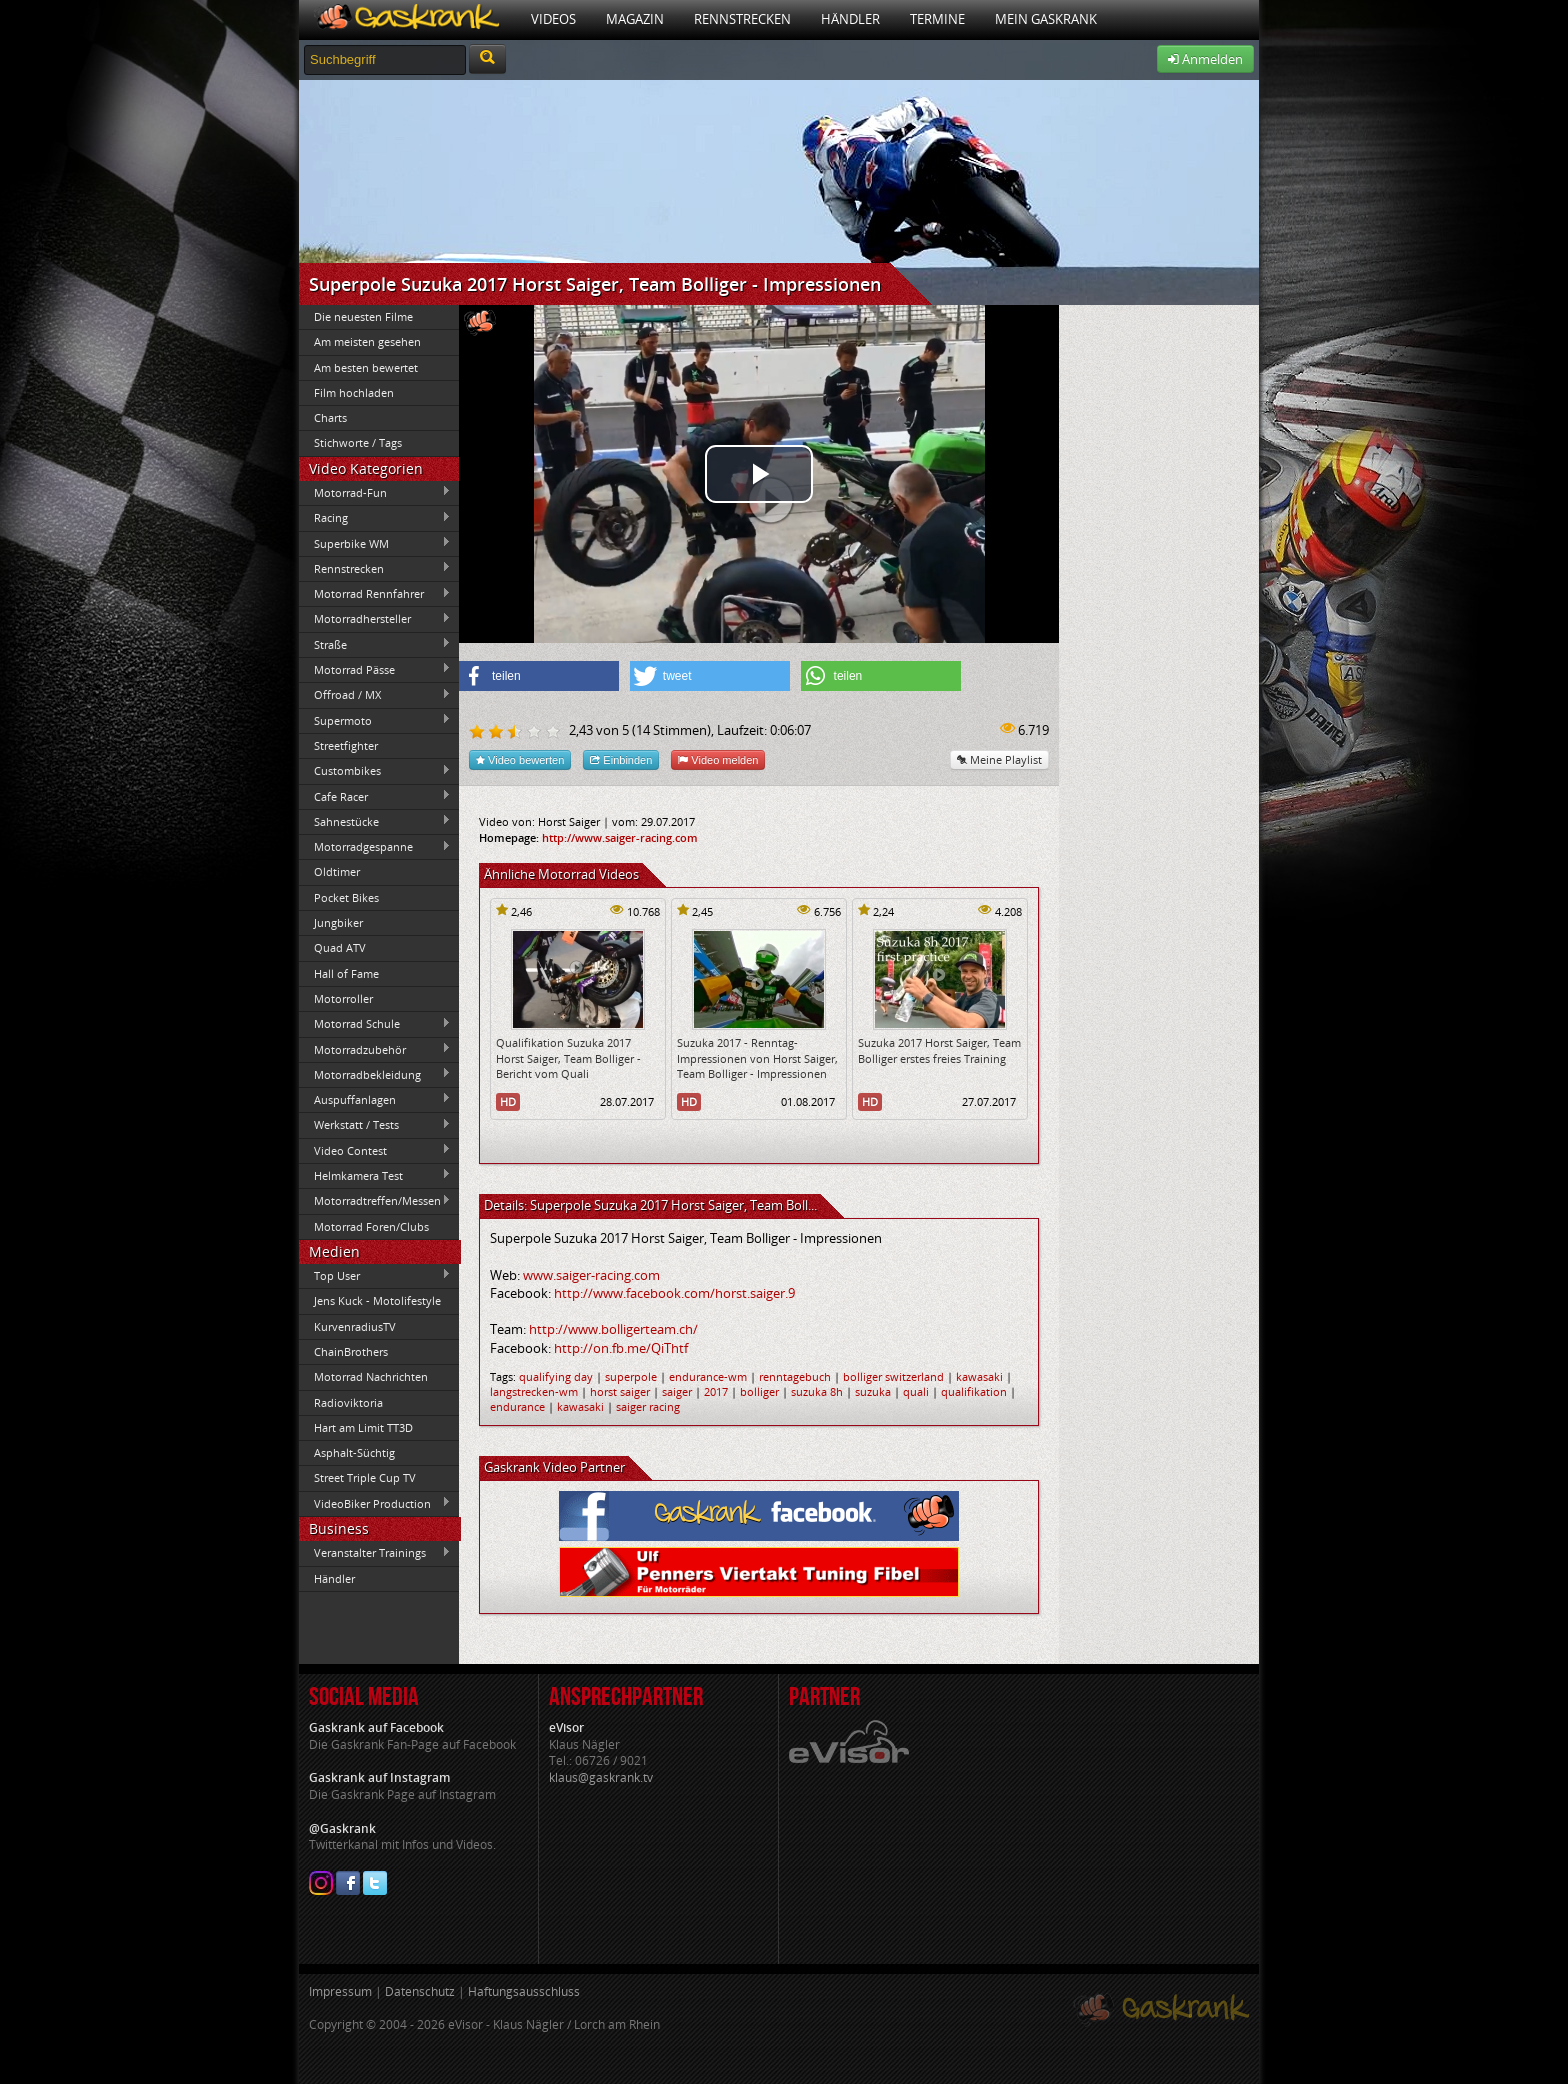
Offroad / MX (375, 695)
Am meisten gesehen (367, 341)
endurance (517, 1406)
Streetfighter (346, 745)
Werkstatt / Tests (375, 1125)
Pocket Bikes (346, 897)
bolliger (759, 1391)
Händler (850, 19)
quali (916, 1391)
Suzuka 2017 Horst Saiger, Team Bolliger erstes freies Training (939, 1050)
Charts (330, 417)
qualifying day (556, 1376)
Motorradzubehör (375, 1049)
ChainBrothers (351, 1351)
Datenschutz (420, 1991)
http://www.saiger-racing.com (620, 837)
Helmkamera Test (375, 1175)
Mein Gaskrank (1046, 19)
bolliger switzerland (893, 1376)
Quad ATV (340, 947)
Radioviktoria (348, 1402)
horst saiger (620, 1391)
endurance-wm (708, 1376)
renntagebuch (795, 1376)
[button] (539, 676)
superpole (631, 1376)
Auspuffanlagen (375, 1099)
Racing (375, 518)
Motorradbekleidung (375, 1074)
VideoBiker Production (375, 1503)
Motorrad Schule (375, 1024)
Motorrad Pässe (375, 669)
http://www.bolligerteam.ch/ (613, 1329)
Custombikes (375, 771)
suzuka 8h (817, 1391)
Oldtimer (337, 871)
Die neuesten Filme (363, 316)
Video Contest (375, 1150)
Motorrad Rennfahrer (375, 594)
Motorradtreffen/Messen (375, 1201)
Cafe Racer (375, 796)
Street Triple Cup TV (365, 1477)
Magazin (635, 19)
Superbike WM (375, 543)
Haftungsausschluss (524, 1991)
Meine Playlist (999, 759)
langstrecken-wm (534, 1391)
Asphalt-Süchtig (354, 1452)
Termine (937, 19)
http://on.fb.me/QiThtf (621, 1348)
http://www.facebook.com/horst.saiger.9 (674, 1293)
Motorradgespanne (375, 847)
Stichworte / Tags (358, 442)
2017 (716, 1391)
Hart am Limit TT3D (363, 1427)
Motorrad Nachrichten (371, 1376)
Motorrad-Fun (375, 492)
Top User (375, 1275)
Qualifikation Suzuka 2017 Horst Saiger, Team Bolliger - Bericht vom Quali (568, 1058)
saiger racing (648, 1406)
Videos (553, 19)
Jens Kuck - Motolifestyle (377, 1300)
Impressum (340, 1991)
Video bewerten (520, 759)
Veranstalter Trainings (375, 1553)
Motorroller (343, 998)
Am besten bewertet (366, 367)
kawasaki (979, 1376)
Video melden (718, 759)
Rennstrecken (742, 19)
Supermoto (375, 720)
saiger (677, 1391)
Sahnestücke (375, 821)
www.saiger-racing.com (591, 1275)
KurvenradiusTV (355, 1326)
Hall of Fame (346, 973)
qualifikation (974, 1391)
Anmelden (1205, 59)
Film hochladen (354, 392)
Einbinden (621, 759)
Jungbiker (338, 922)
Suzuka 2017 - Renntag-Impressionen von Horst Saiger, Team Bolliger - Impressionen (757, 1058)
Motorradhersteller (375, 619)
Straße (375, 644)
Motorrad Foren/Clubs (371, 1226)
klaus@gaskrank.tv (601, 1777)
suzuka (873, 1391)
